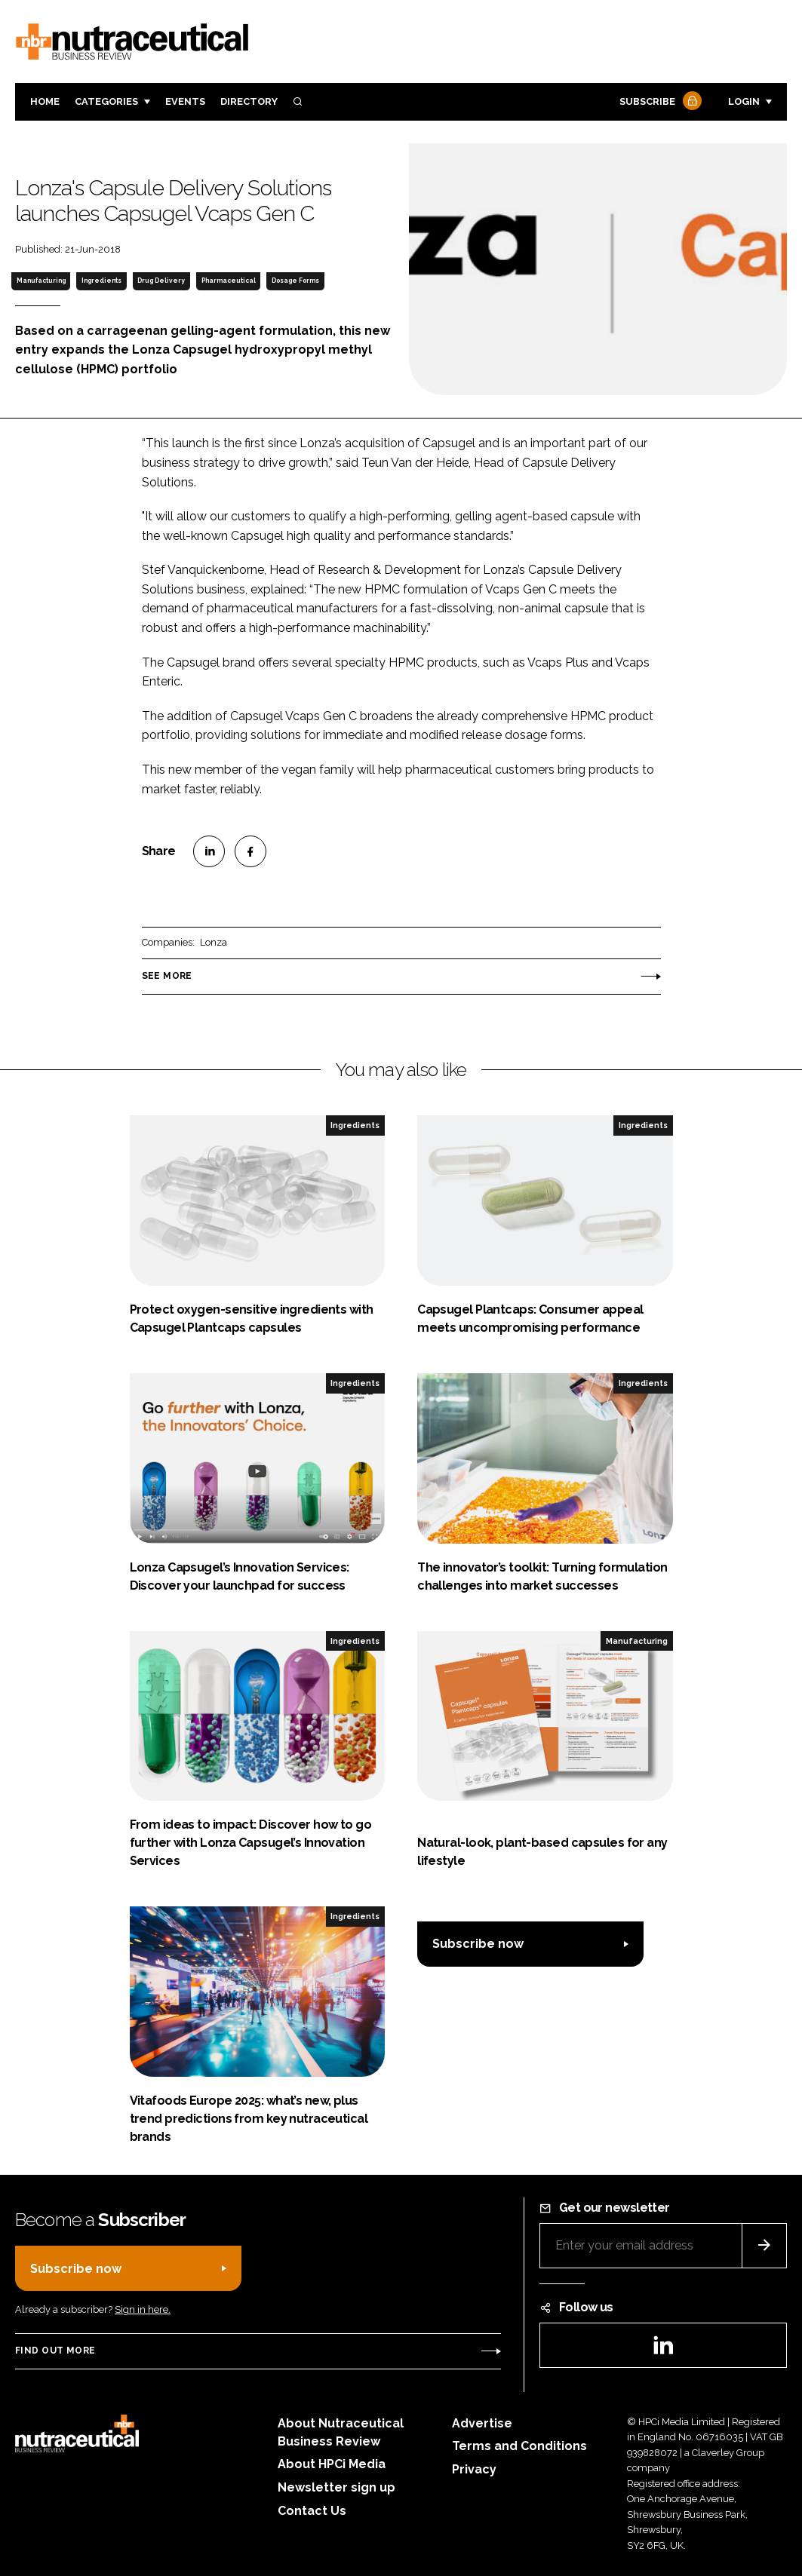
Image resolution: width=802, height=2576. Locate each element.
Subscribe (658, 102)
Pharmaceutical (228, 280)
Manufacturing (41, 280)
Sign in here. (143, 2309)
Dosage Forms (295, 280)
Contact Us (312, 2511)
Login (744, 101)
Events (185, 101)
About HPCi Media (332, 2464)
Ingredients (101, 280)
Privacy (474, 2469)
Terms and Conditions (519, 2446)
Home (45, 101)
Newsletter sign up (336, 2487)
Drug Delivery (161, 280)
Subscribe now (478, 1944)
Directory (249, 101)
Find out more (55, 2350)
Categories (106, 101)
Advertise (482, 2423)
